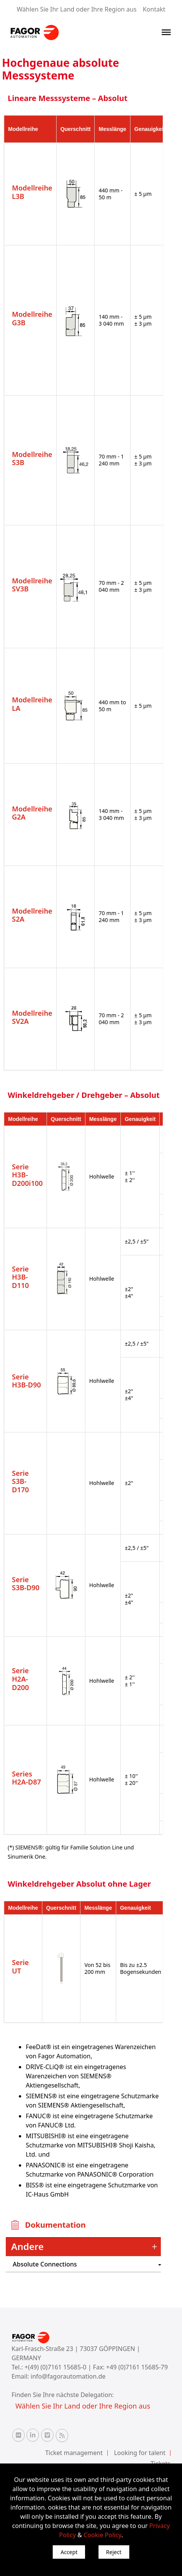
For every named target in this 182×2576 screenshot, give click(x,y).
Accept (68, 2552)
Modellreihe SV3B (32, 585)
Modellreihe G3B (32, 318)
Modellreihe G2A (32, 813)
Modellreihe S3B (32, 458)
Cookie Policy (102, 2535)
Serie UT (20, 1966)
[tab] (83, 2246)
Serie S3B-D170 (20, 1481)
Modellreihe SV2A (32, 1017)
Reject (114, 2552)
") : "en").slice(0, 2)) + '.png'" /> (120, 2264)
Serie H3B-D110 (20, 1277)
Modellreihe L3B (32, 192)
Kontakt (154, 9)
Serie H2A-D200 (20, 1679)
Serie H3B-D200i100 (27, 1175)
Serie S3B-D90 (26, 1584)
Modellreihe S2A (32, 915)
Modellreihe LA (32, 704)
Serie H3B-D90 (26, 1381)
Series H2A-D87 (26, 1778)
